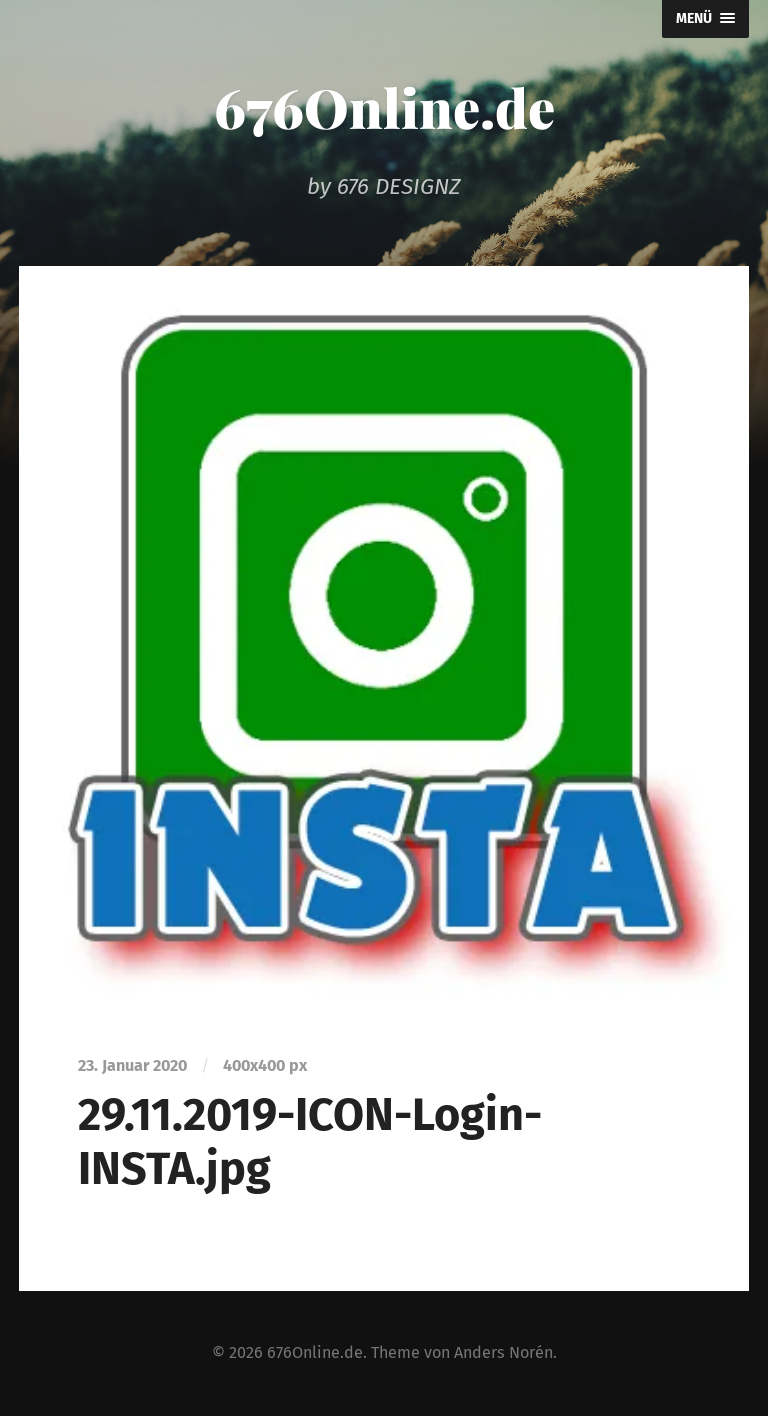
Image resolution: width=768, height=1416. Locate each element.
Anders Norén (503, 1352)
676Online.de (384, 107)
